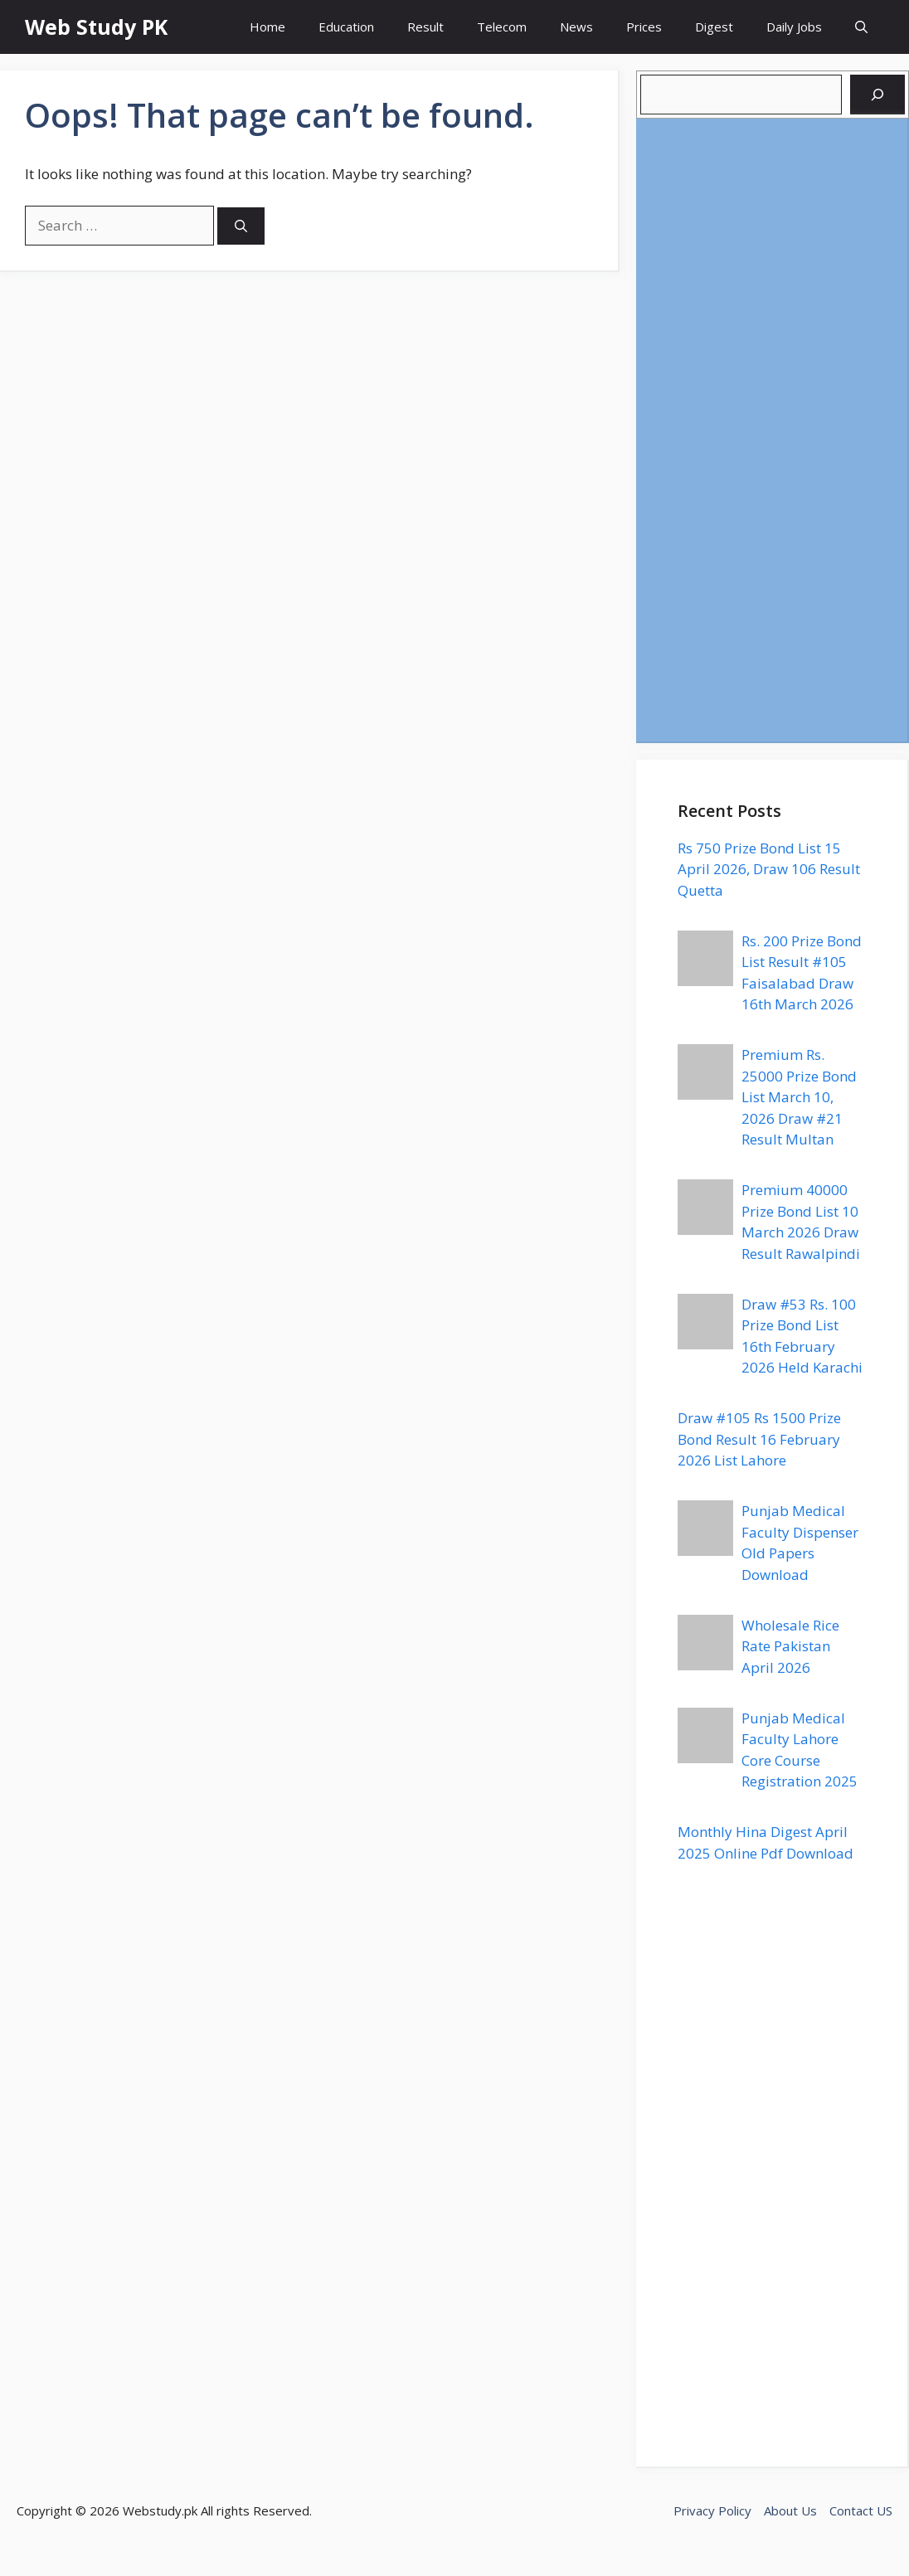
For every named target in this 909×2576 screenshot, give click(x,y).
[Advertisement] (772, 429)
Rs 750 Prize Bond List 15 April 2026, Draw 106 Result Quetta (769, 869)
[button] (861, 27)
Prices (644, 26)
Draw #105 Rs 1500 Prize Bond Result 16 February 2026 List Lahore (759, 1439)
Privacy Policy (712, 2510)
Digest (714, 26)
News (576, 26)
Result (425, 26)
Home (267, 26)
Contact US (860, 2510)
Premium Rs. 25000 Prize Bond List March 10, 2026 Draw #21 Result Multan (799, 1097)
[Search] (241, 226)
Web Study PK (96, 26)
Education (346, 26)
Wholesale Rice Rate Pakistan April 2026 (790, 1646)
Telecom (502, 26)
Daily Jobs (794, 26)
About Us (790, 2510)
